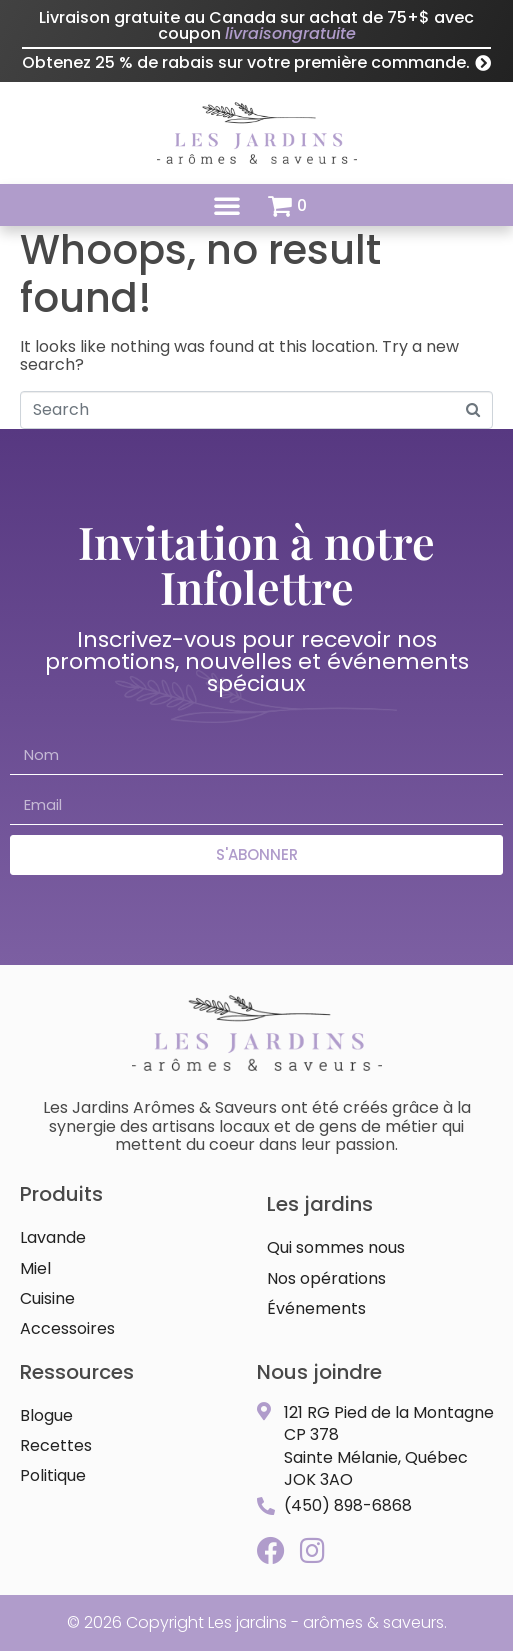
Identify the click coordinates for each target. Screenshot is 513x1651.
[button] (227, 205)
